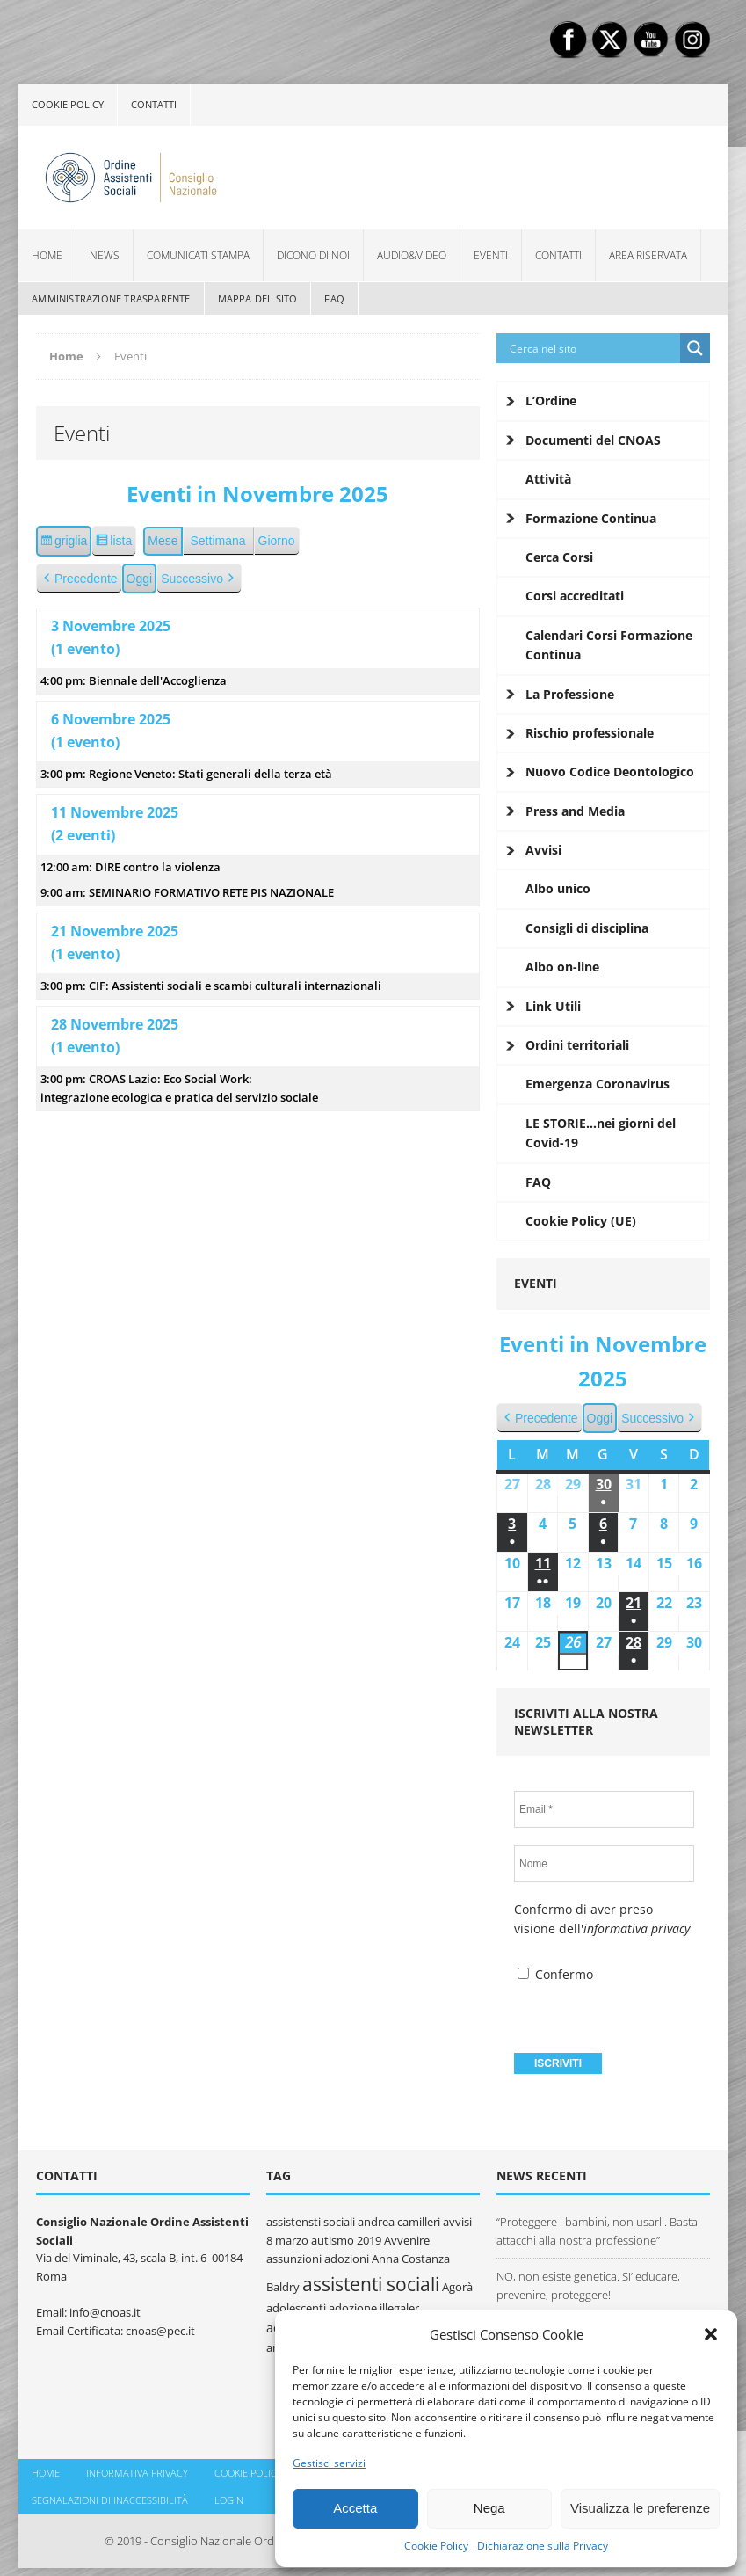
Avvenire (407, 2240)
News (105, 255)
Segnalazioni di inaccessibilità (110, 2500)
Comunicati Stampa (198, 255)
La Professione (569, 694)
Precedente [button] (79, 579)
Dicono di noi (313, 255)
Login (228, 2500)
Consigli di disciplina (586, 928)
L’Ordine (550, 400)
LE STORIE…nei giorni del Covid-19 (600, 1133)
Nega (489, 2507)
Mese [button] (162, 541)
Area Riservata (648, 255)
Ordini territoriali (577, 1045)
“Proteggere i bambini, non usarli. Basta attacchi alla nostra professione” (597, 2231)
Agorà (457, 2287)
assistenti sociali (370, 2283)
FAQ (334, 298)
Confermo (555, 1974)
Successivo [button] (199, 579)
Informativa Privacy (137, 2472)
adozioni (346, 2259)
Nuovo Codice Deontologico (609, 771)
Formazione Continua (590, 518)
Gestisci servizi (329, 2463)
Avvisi (543, 849)
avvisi (457, 2222)
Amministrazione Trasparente (111, 298)
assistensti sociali (310, 2222)
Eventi (491, 255)
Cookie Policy (436, 2545)
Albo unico (557, 888)
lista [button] (116, 543)
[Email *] (604, 1809)
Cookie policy (68, 104)
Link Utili (553, 1006)
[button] (711, 2334)
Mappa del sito (258, 298)
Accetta (355, 2507)
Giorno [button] (276, 541)
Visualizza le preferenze (640, 2507)
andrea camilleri (399, 2222)
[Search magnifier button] (695, 348)
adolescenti (296, 2308)
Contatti (154, 104)
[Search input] (593, 348)
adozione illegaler (374, 2308)
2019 (369, 2240)
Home (47, 255)
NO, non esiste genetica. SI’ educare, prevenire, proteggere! (588, 2285)
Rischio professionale (589, 732)
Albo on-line (562, 966)
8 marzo (287, 2240)
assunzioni (294, 2259)
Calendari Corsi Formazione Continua (608, 645)
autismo (332, 2240)
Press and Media (575, 811)
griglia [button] (65, 543)
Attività (548, 478)
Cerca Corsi (559, 557)
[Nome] (604, 1863)
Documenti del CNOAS (593, 440)
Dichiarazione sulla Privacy (542, 2545)
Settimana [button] (218, 541)
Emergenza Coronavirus (597, 1083)
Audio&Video (411, 255)
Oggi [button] (140, 578)
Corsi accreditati (574, 595)
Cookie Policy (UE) (580, 1220)
